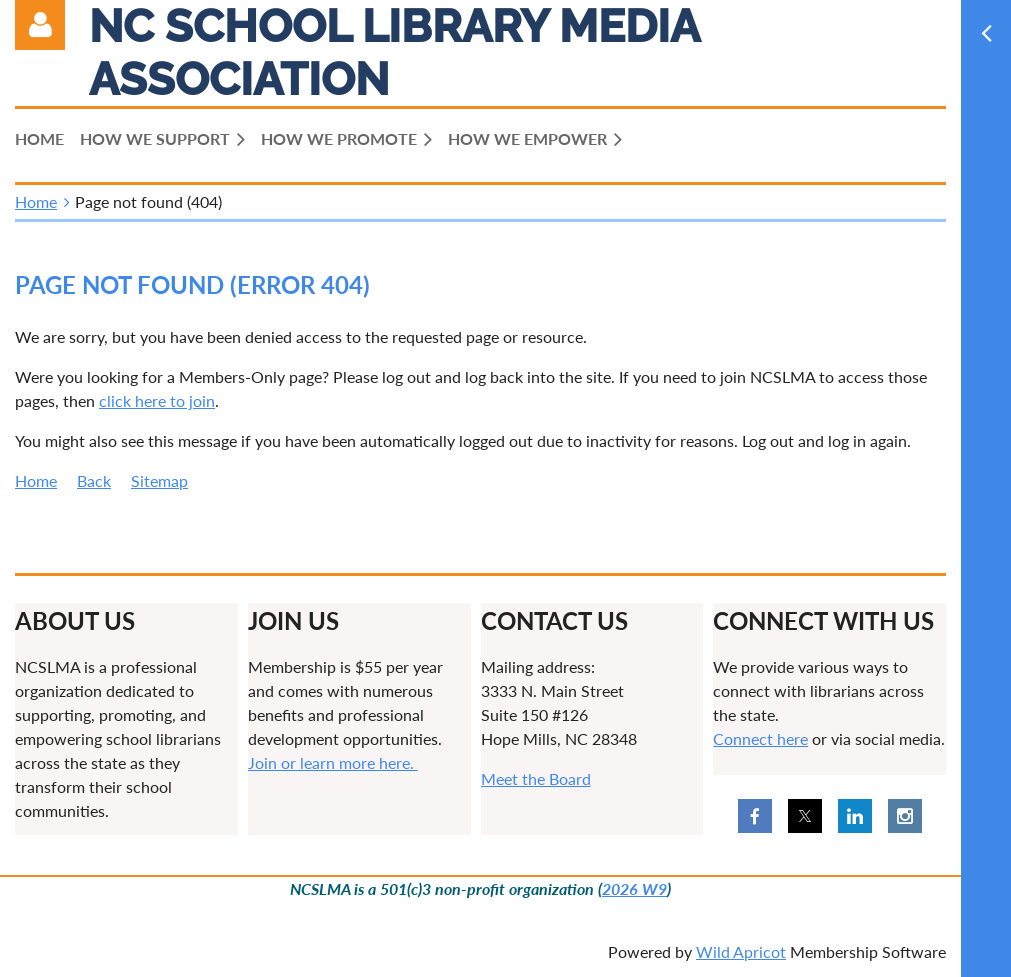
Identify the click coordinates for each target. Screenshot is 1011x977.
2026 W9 (634, 888)
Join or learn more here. (333, 762)
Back (94, 480)
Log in (40, 25)
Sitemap (159, 480)
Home (36, 201)
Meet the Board (536, 778)
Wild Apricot (741, 951)
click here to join (157, 400)
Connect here (760, 738)
